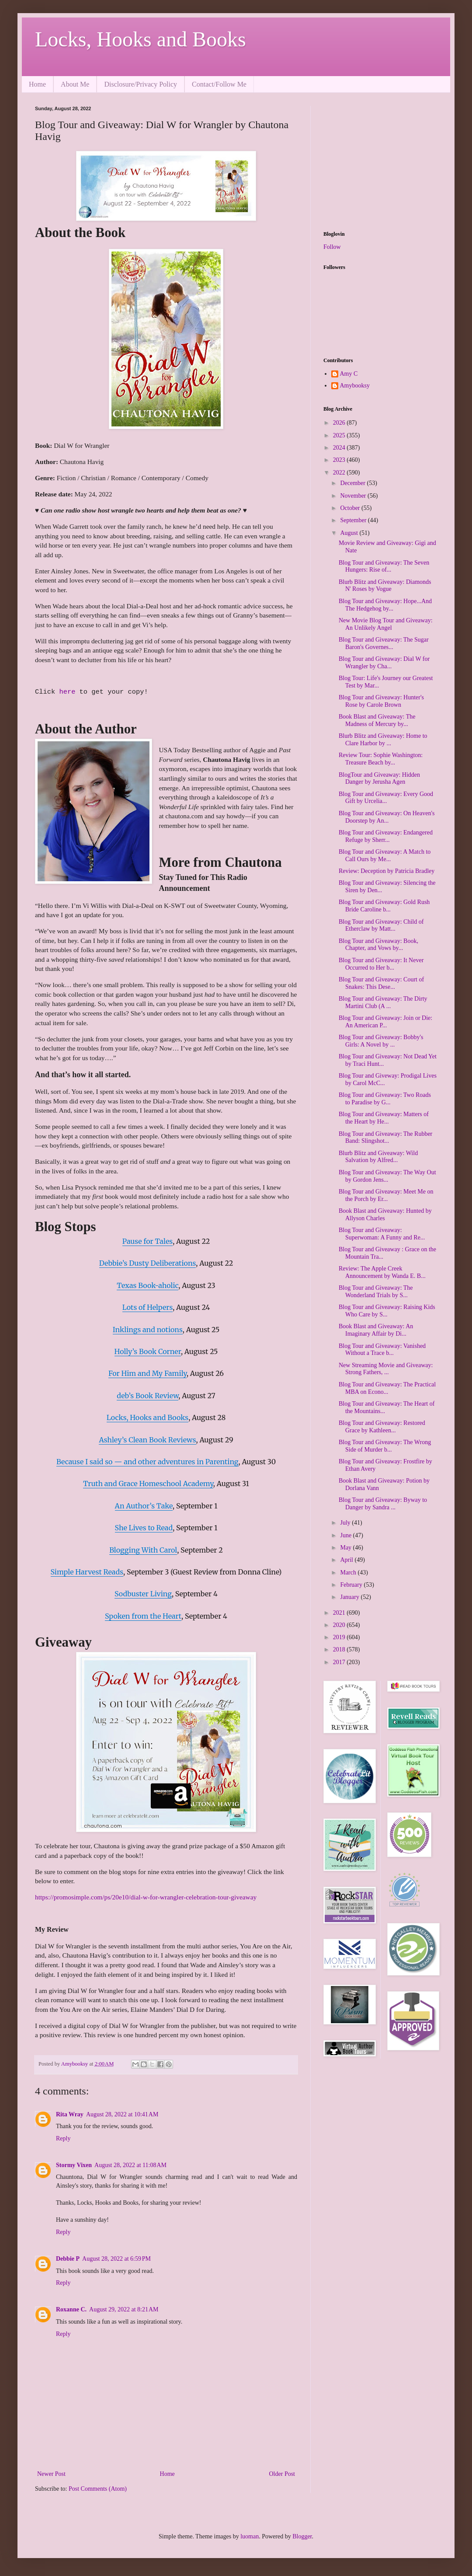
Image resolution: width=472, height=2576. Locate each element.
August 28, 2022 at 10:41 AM (122, 2114)
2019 (340, 1637)
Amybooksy (355, 385)
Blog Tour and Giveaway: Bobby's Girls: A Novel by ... (381, 1041)
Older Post (282, 2474)
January (350, 1597)
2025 (340, 435)
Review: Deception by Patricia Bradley (386, 871)
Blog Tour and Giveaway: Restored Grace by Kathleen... (382, 1427)
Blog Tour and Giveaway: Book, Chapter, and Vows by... (378, 945)
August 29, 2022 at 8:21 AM (123, 2309)
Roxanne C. (71, 2309)
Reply (63, 2138)
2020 (340, 1625)
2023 (340, 460)
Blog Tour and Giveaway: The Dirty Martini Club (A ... (383, 1002)
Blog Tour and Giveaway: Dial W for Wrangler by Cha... (384, 663)
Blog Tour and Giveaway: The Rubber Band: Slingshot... (385, 1138)
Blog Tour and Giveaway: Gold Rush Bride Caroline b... (384, 906)
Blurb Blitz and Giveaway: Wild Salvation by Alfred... (378, 1157)
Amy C (349, 373)
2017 (340, 1662)
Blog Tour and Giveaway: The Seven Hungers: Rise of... (384, 566)
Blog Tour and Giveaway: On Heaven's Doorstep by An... (386, 817)
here (69, 692)
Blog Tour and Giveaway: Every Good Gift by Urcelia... (386, 798)
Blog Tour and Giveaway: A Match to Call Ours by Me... (384, 855)
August (349, 533)
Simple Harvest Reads (87, 1571)
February (352, 1584)
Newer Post (51, 2474)
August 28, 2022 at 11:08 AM (130, 2165)
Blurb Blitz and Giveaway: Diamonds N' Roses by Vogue (385, 586)
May (346, 1547)
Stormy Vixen (74, 2165)
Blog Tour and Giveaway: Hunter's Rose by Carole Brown (381, 701)
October (350, 508)
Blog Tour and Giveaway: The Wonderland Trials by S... (376, 1291)
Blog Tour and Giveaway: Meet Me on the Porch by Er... (386, 1195)
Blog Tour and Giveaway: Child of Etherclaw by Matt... (381, 925)
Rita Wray (69, 2114)
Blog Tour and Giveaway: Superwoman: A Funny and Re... (382, 1234)
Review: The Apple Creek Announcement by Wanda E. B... (382, 1272)
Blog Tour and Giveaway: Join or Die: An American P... (385, 1022)
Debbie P (68, 2258)
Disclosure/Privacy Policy (140, 84)
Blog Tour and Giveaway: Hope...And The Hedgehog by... (385, 605)
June (346, 1535)
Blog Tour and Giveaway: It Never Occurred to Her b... (381, 964)
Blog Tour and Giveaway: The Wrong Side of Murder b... (385, 1446)
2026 (340, 422)
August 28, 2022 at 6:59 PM (116, 2258)
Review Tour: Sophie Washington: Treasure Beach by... (381, 759)
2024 (340, 447)
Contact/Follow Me (219, 84)
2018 (340, 1649)
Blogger (302, 2536)
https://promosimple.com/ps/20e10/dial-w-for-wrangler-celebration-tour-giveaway (146, 1897)
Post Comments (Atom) (98, 2488)
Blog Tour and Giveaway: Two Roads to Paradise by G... (385, 1099)
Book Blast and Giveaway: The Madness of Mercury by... (377, 720)
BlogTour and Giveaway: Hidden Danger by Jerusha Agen (379, 778)
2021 (340, 1612)
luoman (249, 2536)
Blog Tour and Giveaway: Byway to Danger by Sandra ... (383, 1504)
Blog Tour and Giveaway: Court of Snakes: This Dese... (381, 983)
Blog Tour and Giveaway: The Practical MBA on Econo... (387, 1388)
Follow (332, 247)
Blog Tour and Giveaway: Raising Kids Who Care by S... (387, 1311)
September (354, 520)
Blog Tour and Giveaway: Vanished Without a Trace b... (382, 1350)
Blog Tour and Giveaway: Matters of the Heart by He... (384, 1118)
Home (37, 84)
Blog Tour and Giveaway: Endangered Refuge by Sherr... (386, 836)
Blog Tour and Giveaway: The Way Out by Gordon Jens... (387, 1176)
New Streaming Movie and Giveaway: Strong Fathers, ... (386, 1369)
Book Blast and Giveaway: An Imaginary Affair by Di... (376, 1330)
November (354, 495)
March (348, 1572)
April (347, 1560)
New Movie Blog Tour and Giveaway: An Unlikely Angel (386, 624)
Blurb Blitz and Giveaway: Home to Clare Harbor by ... (383, 740)
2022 (340, 472)
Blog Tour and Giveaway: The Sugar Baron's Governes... (384, 643)
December (353, 483)
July (346, 1522)
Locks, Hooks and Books (140, 39)
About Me (75, 84)
